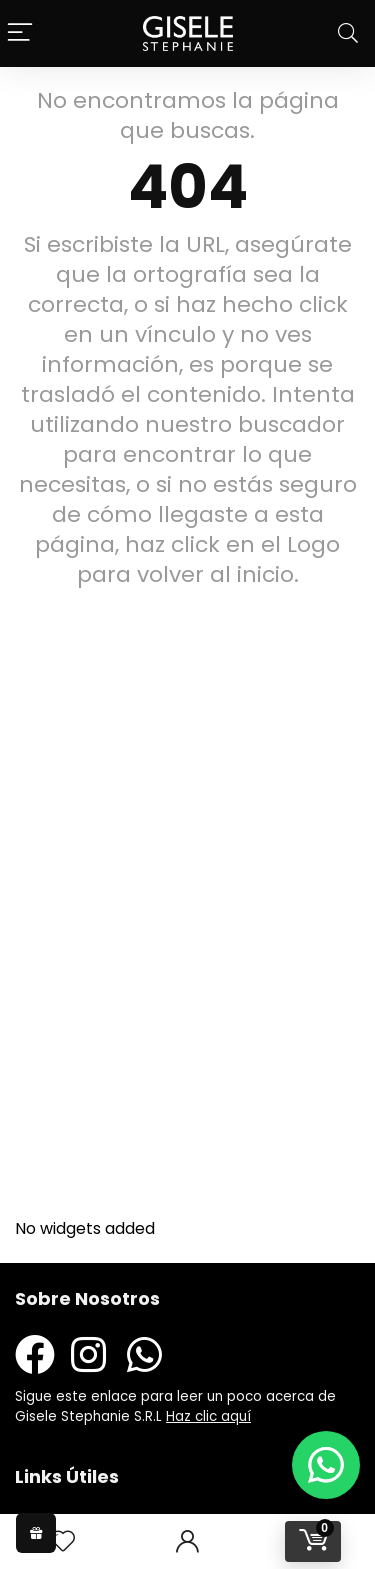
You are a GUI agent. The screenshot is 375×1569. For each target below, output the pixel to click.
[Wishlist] (63, 1541)
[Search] (348, 33)
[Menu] (20, 33)
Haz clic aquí (208, 1416)
